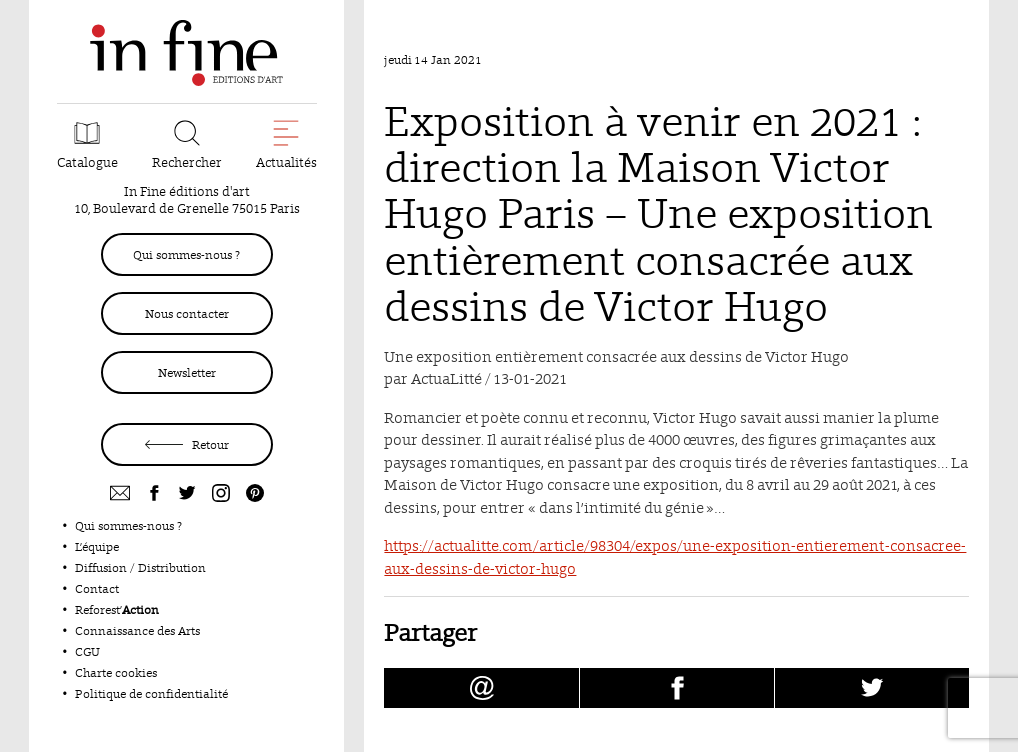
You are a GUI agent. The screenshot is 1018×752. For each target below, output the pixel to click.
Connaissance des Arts (137, 630)
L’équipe (97, 546)
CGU (87, 651)
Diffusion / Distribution (140, 567)
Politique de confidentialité (151, 693)
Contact (97, 588)
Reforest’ (117, 609)
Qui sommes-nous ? (186, 254)
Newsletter (187, 372)
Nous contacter (187, 313)
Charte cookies (116, 672)
